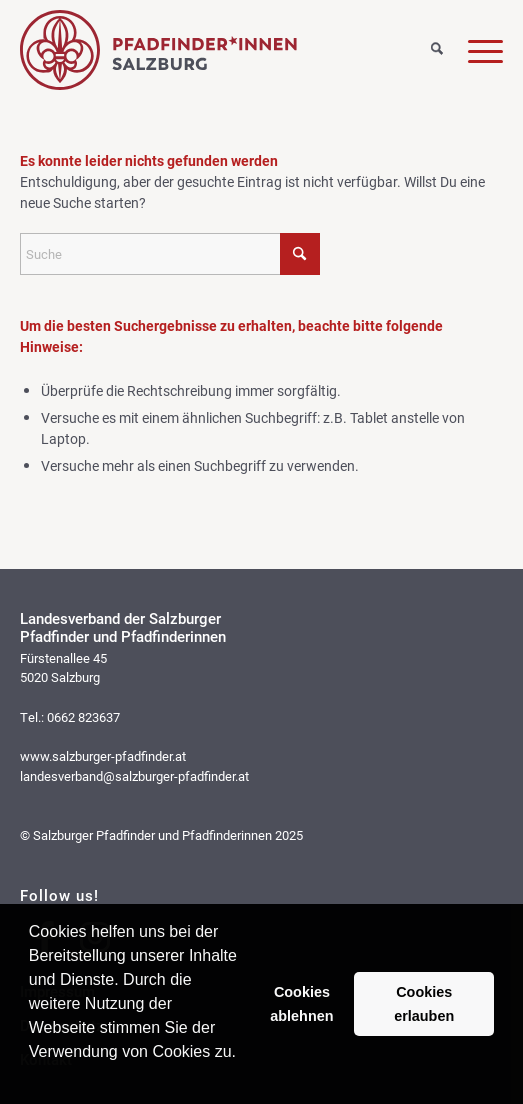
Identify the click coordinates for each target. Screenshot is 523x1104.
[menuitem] (424, 45)
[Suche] (424, 50)
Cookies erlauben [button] (424, 1004)
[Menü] (473, 50)
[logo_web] (213, 50)
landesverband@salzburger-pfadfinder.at (134, 776)
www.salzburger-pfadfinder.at (103, 756)
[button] (32, 1078)
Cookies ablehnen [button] (301, 1004)
